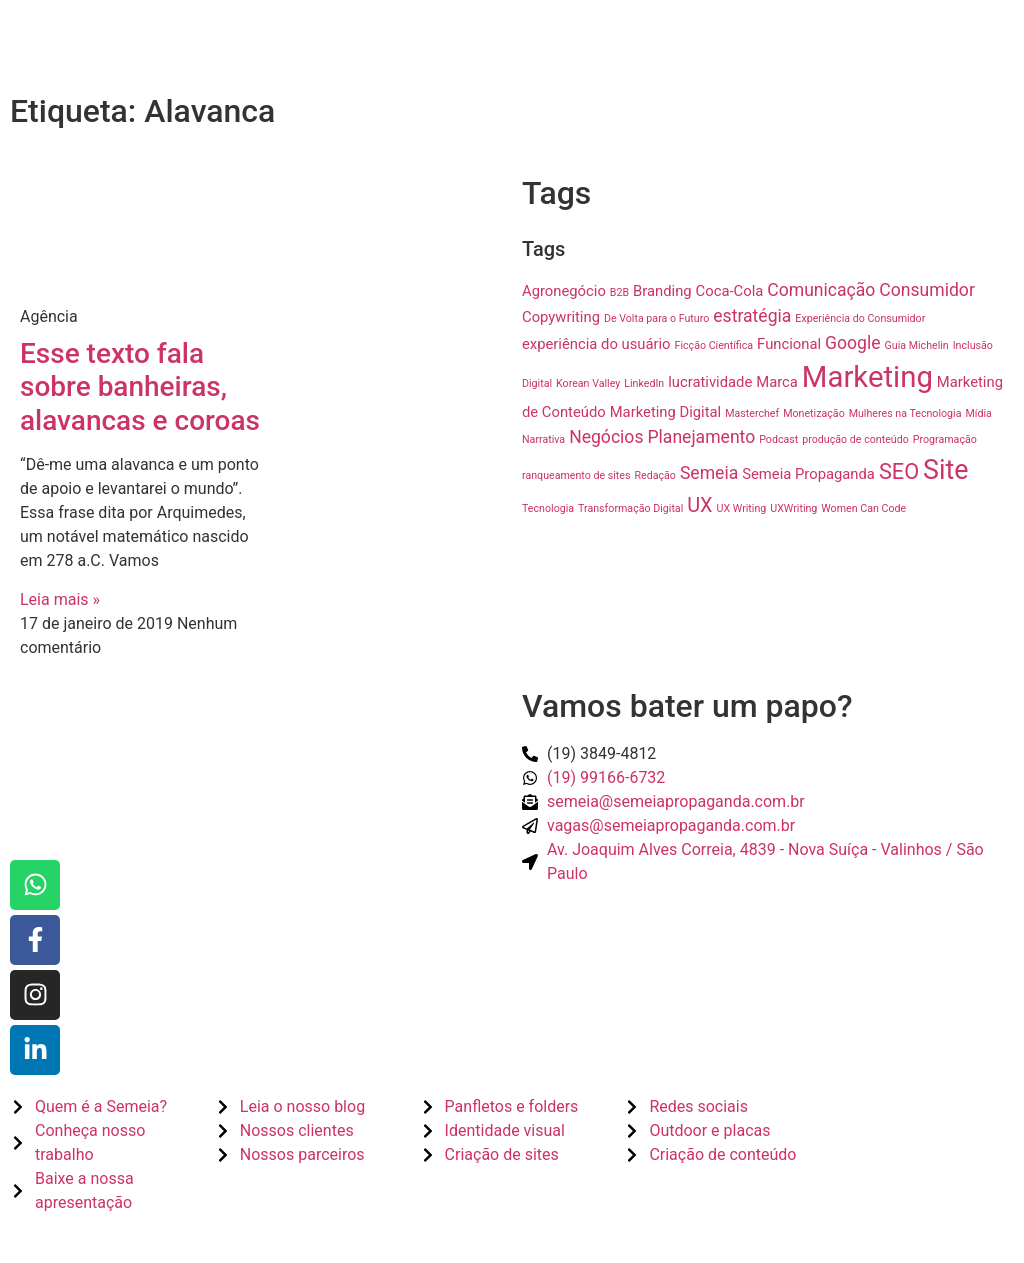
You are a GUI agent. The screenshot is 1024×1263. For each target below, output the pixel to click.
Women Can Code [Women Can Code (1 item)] (863, 508)
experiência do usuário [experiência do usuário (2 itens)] (596, 344)
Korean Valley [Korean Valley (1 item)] (588, 383)
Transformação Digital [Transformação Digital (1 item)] (630, 508)
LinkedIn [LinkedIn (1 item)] (644, 383)
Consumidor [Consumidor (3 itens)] (927, 290)
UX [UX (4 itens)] (699, 505)
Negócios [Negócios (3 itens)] (606, 437)
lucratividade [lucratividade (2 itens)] (710, 382)
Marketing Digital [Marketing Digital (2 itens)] (665, 412)
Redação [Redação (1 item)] (654, 475)
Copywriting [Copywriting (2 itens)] (561, 317)
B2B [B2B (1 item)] (619, 292)
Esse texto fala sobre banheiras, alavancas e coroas (140, 387)
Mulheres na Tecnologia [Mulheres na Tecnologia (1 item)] (905, 413)
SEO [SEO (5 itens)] (899, 471)
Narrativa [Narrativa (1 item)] (543, 439)
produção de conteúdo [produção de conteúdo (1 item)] (855, 439)
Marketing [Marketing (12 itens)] (867, 377)
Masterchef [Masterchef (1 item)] (752, 413)
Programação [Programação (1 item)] (945, 439)
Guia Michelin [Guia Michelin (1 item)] (917, 345)
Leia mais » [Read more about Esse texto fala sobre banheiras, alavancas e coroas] (60, 599)
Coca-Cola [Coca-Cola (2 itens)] (730, 291)
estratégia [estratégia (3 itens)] (752, 316)
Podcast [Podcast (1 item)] (778, 439)
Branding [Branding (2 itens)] (662, 291)
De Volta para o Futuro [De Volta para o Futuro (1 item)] (656, 318)
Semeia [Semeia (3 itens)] (709, 473)
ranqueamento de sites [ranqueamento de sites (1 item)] (576, 475)
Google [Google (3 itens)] (853, 343)
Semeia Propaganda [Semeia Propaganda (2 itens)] (808, 474)
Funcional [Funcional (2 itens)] (789, 344)
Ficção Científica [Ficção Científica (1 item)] (714, 345)
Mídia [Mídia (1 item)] (978, 413)
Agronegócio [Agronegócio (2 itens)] (564, 291)
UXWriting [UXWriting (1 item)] (793, 508)
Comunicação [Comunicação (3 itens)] (821, 290)
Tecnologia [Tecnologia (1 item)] (548, 508)
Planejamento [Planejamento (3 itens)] (701, 437)
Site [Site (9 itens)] (945, 470)
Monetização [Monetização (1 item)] (814, 413)
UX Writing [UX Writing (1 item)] (742, 508)
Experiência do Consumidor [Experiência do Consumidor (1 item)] (860, 318)
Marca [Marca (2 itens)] (777, 382)
